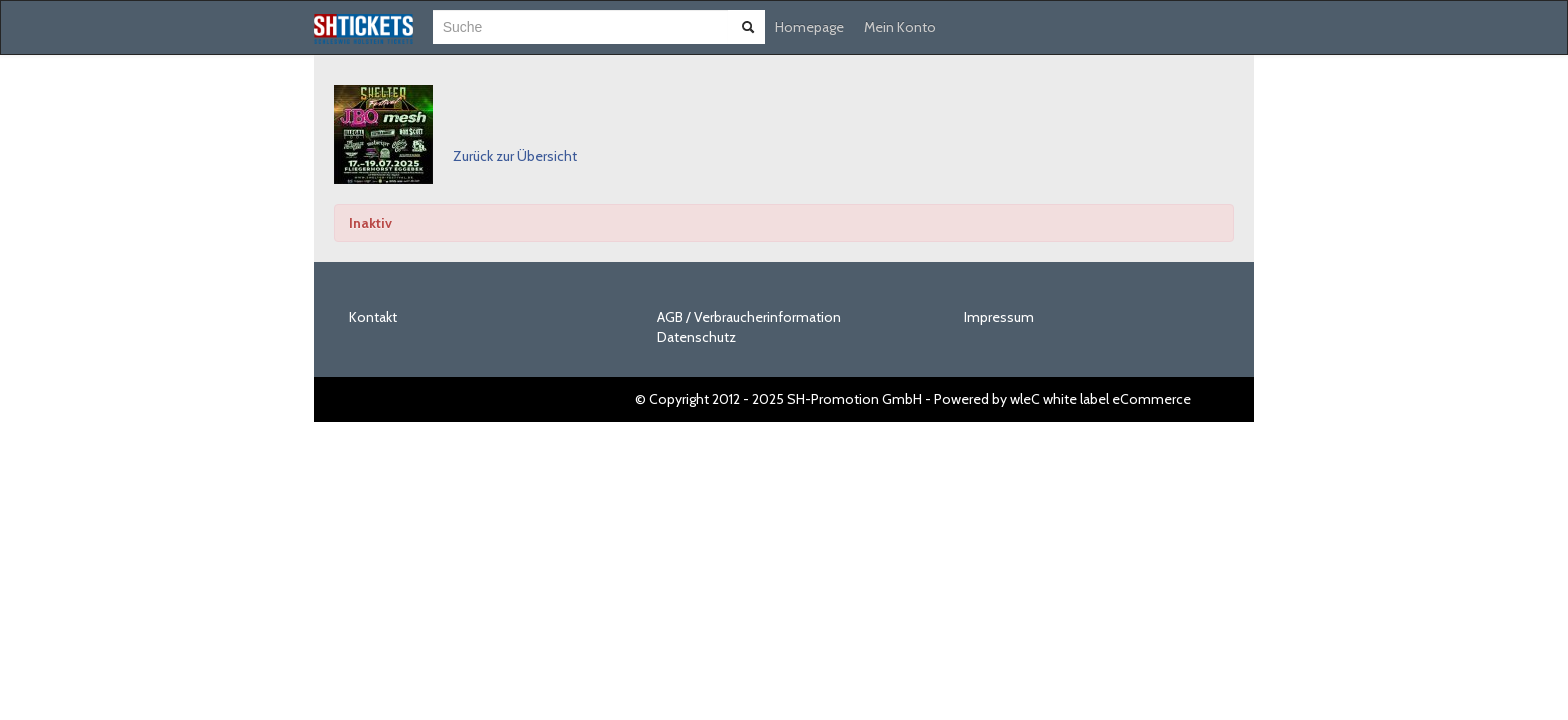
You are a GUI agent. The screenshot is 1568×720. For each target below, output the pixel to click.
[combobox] (580, 27)
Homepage (809, 27)
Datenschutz (696, 337)
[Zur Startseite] (363, 29)
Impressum (999, 317)
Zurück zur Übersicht (515, 156)
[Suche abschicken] (748, 27)
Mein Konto (900, 27)
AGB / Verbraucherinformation (749, 317)
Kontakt (373, 317)
